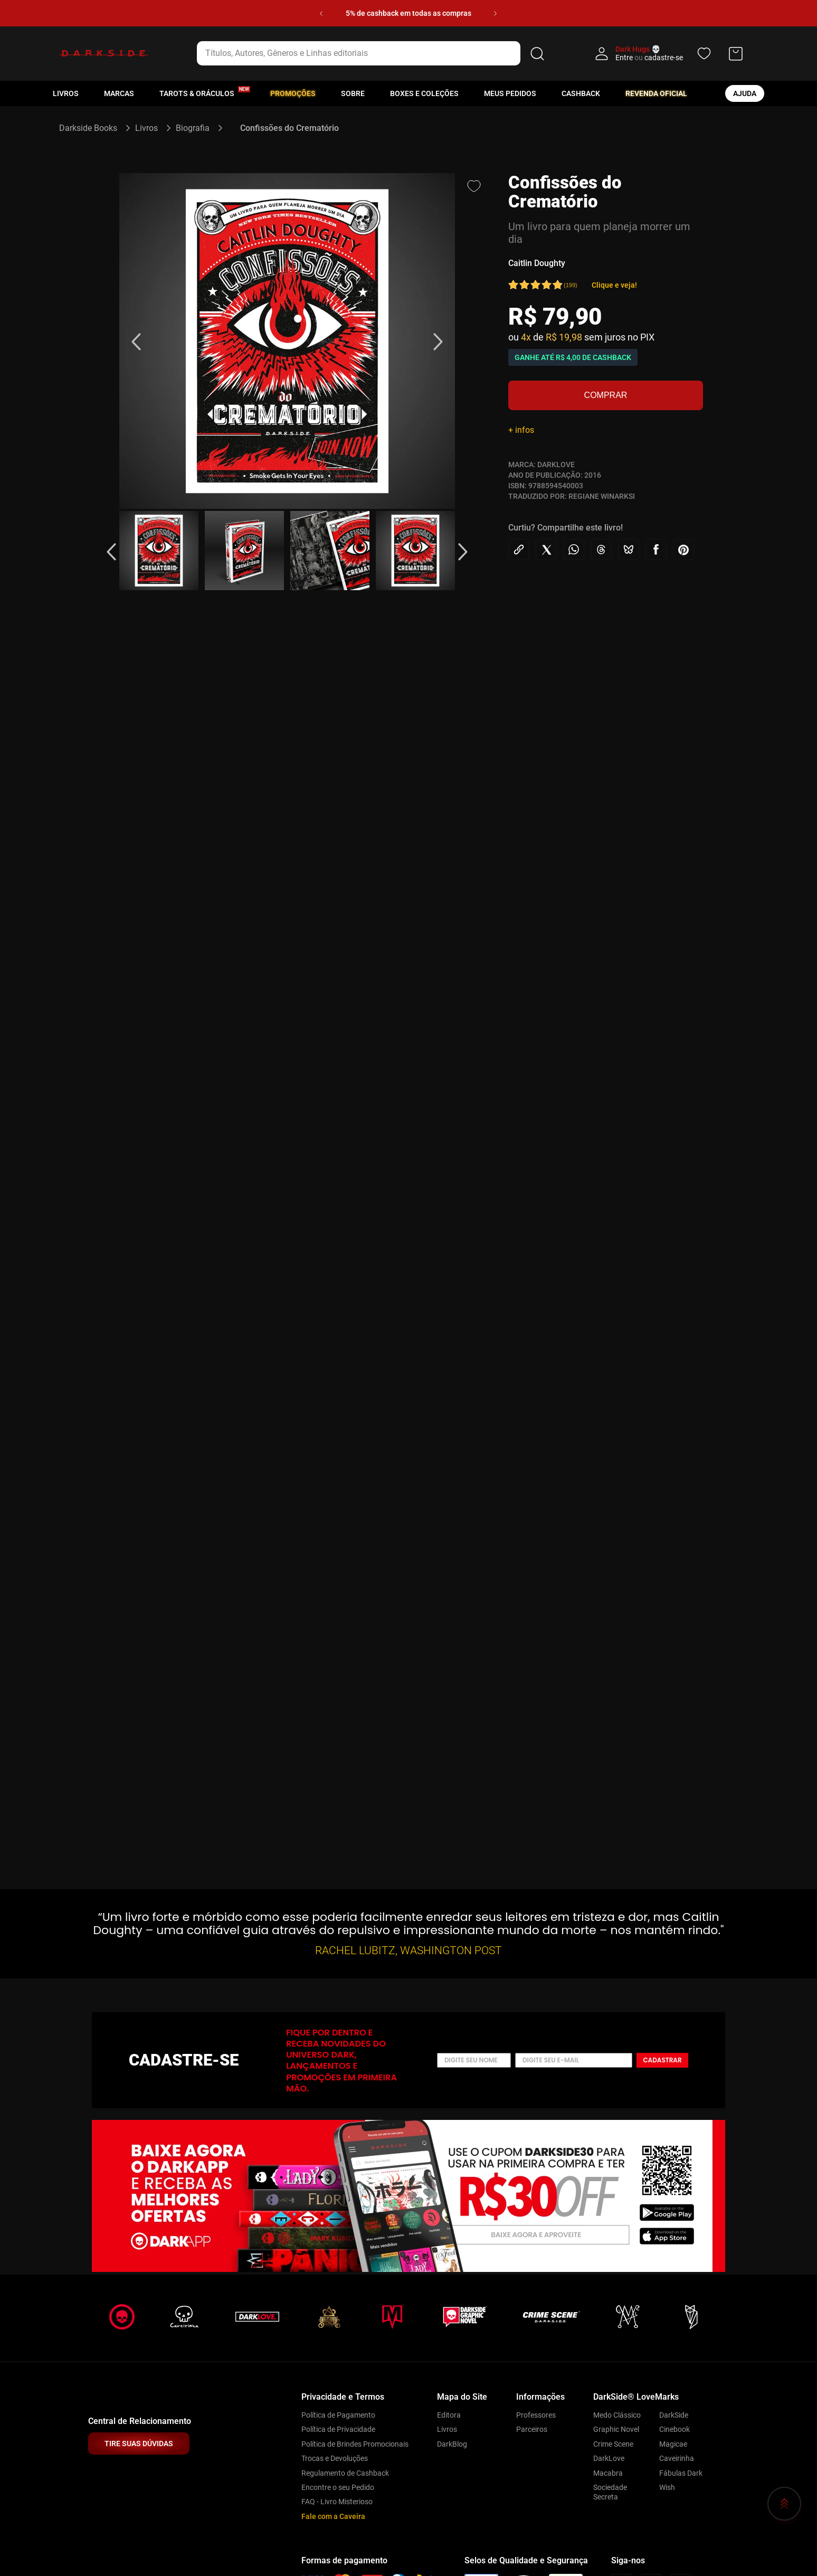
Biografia (193, 128)
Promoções (293, 93)
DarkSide (673, 2415)
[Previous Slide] (321, 13)
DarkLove (608, 2458)
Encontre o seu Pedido (337, 2487)
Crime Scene (613, 2444)
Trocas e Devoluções (334, 2458)
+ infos (521, 430)
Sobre (353, 93)
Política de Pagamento (338, 2415)
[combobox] (372, 53)
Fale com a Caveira (333, 2516)
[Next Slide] (495, 13)
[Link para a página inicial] (92, 128)
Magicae (673, 2444)
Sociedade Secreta (610, 2492)
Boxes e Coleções (424, 93)
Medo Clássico (617, 2415)
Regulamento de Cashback (345, 2473)
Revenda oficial (656, 93)
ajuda (744, 93)
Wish (667, 2487)
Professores (536, 2415)
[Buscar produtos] (537, 53)
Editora (449, 2415)
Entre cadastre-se (649, 57)
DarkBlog (452, 2444)
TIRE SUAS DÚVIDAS (138, 2443)
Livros (66, 93)
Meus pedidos (510, 93)
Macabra (608, 2473)
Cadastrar (662, 2060)
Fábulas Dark (680, 2473)
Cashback (581, 93)
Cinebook (674, 2429)
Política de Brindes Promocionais (354, 2444)
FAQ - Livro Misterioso (337, 2501)
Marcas (119, 93)
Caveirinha (676, 2458)
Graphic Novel (616, 2429)
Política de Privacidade (338, 2429)
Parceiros (531, 2429)
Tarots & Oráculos (196, 93)
